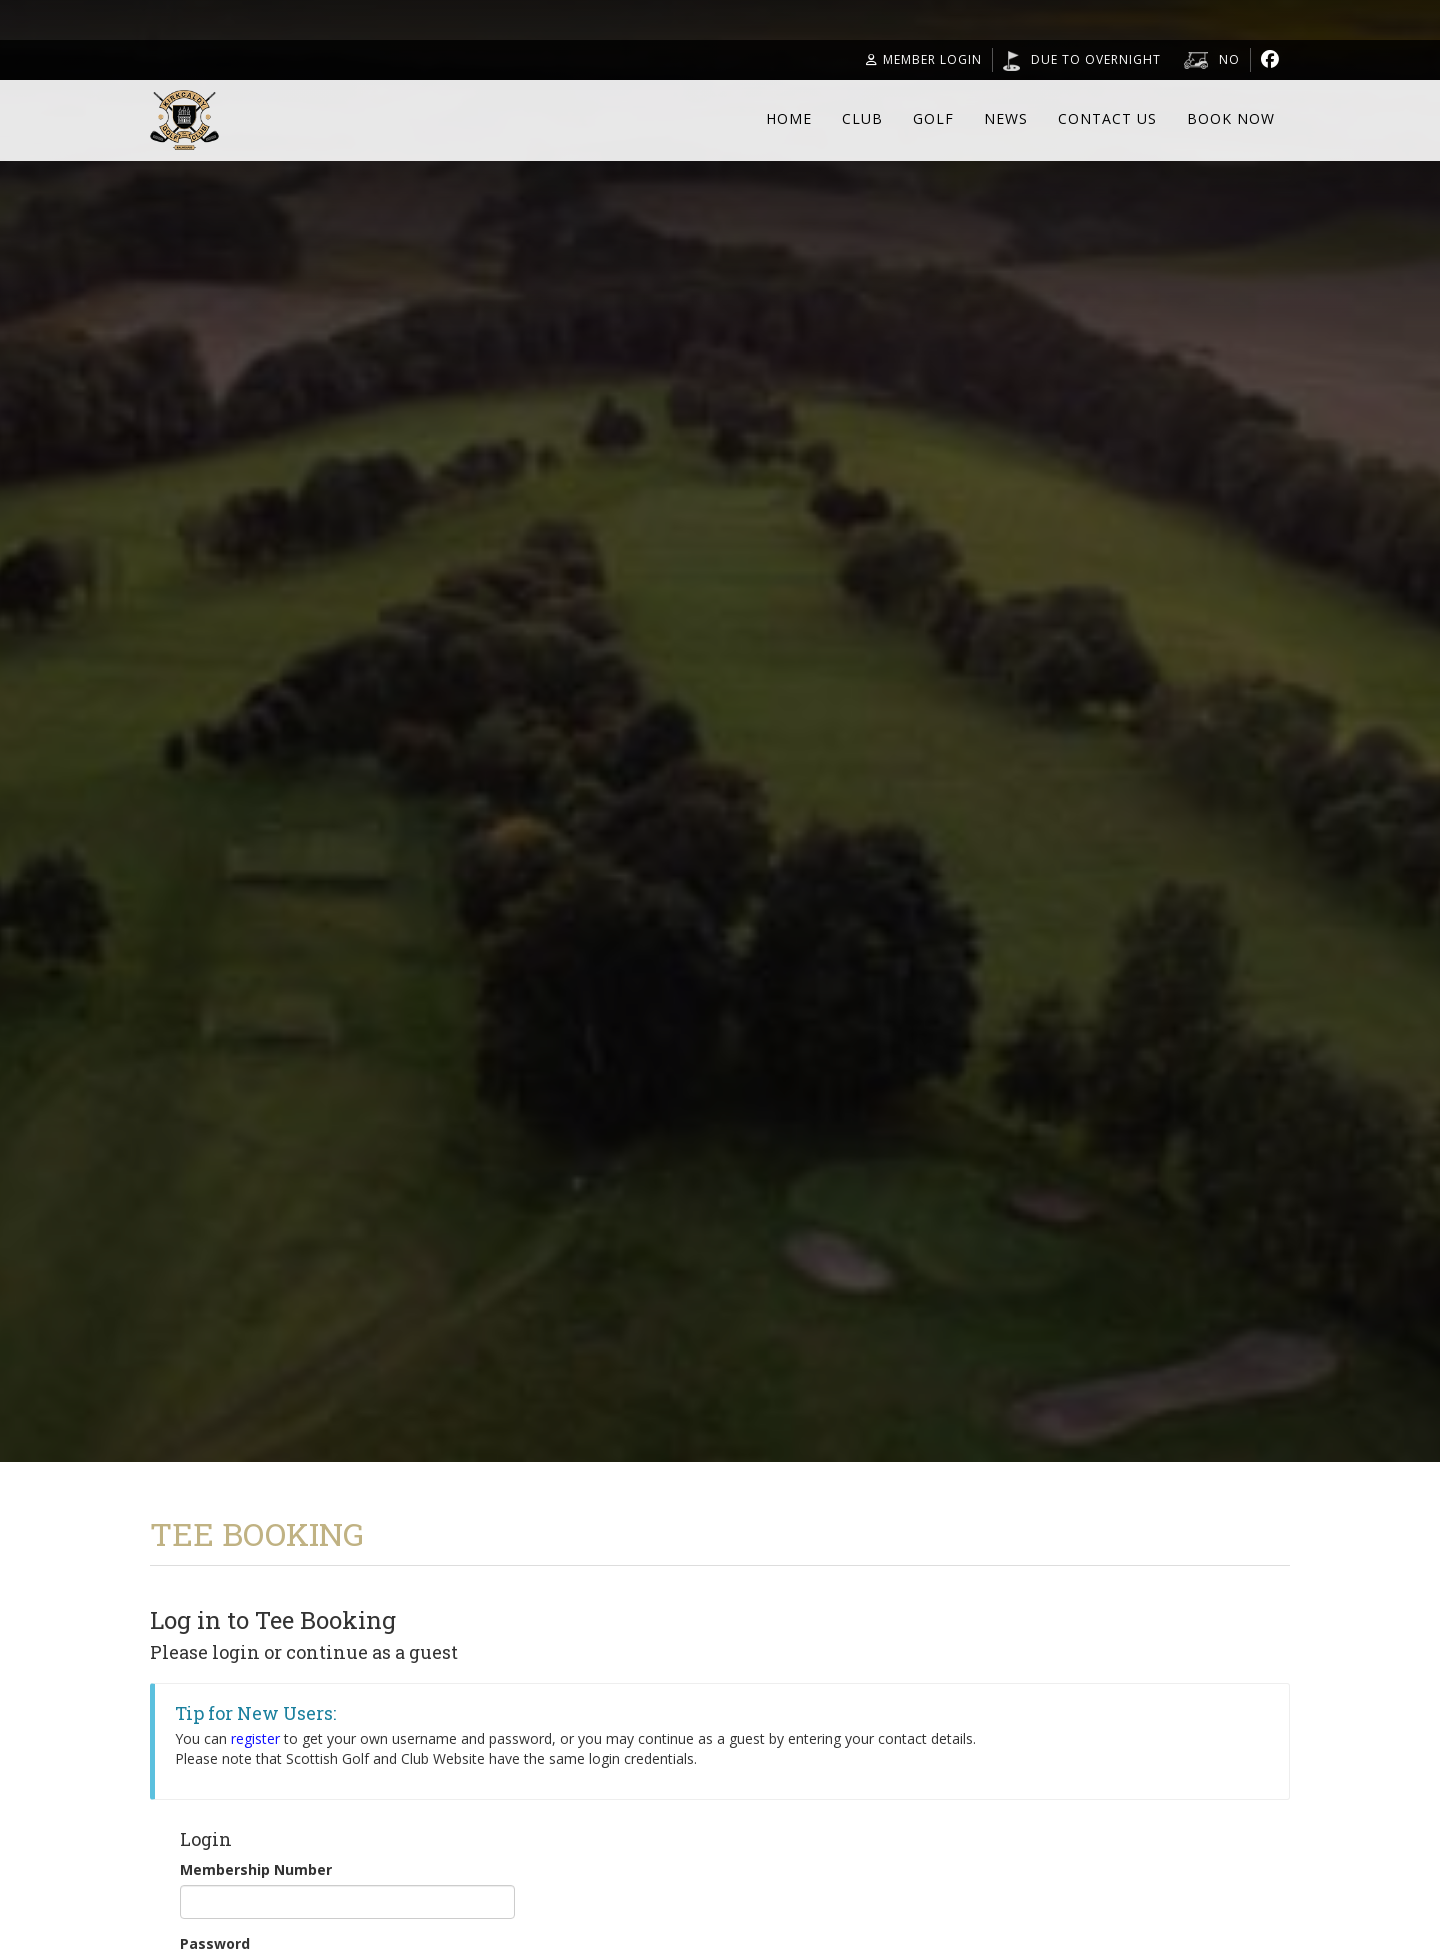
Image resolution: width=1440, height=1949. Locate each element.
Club (862, 118)
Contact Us (1107, 118)
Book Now (1231, 118)
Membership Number (256, 1869)
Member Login (924, 59)
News (1006, 118)
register (255, 1738)
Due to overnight (1096, 59)
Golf (933, 118)
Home (789, 118)
